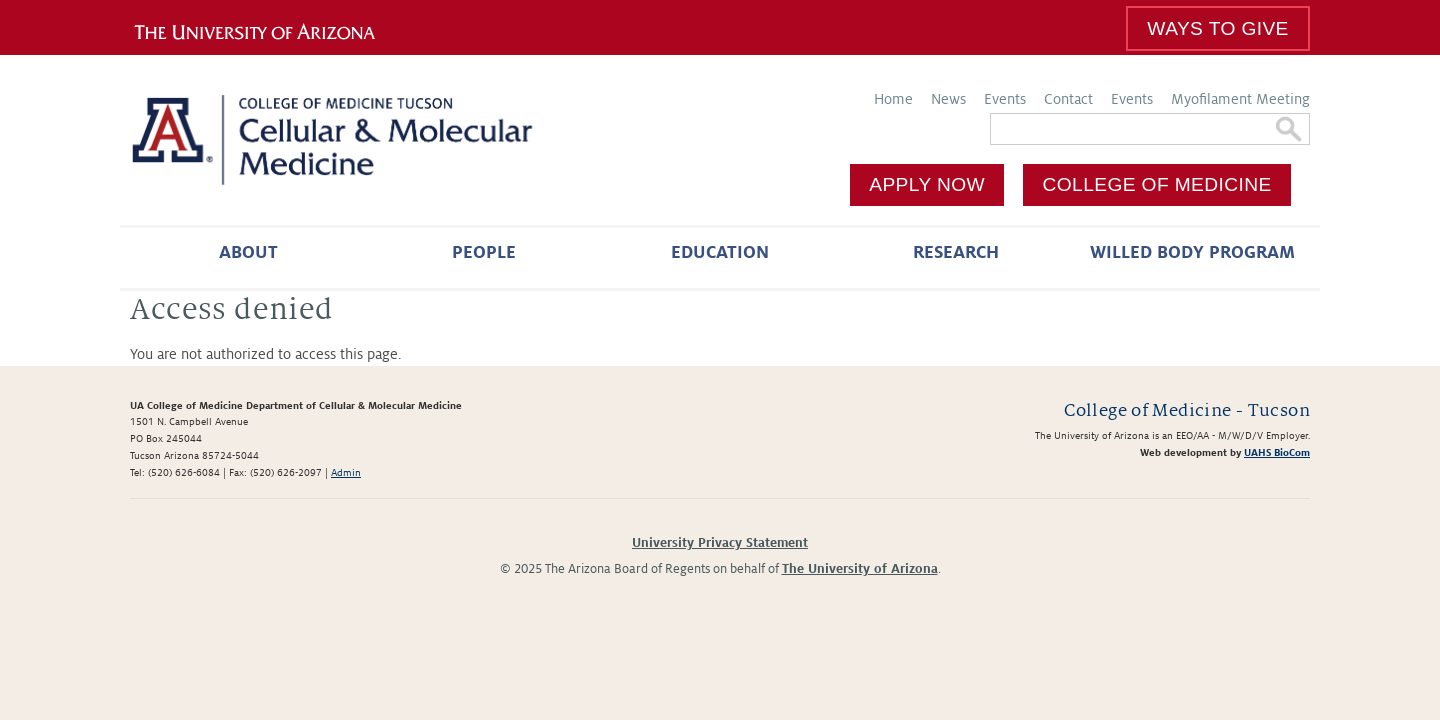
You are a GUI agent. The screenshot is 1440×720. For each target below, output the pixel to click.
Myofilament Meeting (1240, 99)
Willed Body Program (1192, 252)
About (248, 252)
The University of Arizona (860, 569)
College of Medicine (1157, 184)
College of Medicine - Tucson (1187, 410)
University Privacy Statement (720, 543)
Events (1005, 99)
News (948, 99)
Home (893, 99)
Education (720, 252)
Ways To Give (1217, 28)
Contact (1068, 99)
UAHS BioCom (1277, 452)
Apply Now (927, 184)
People (484, 252)
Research (956, 252)
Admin (346, 472)
